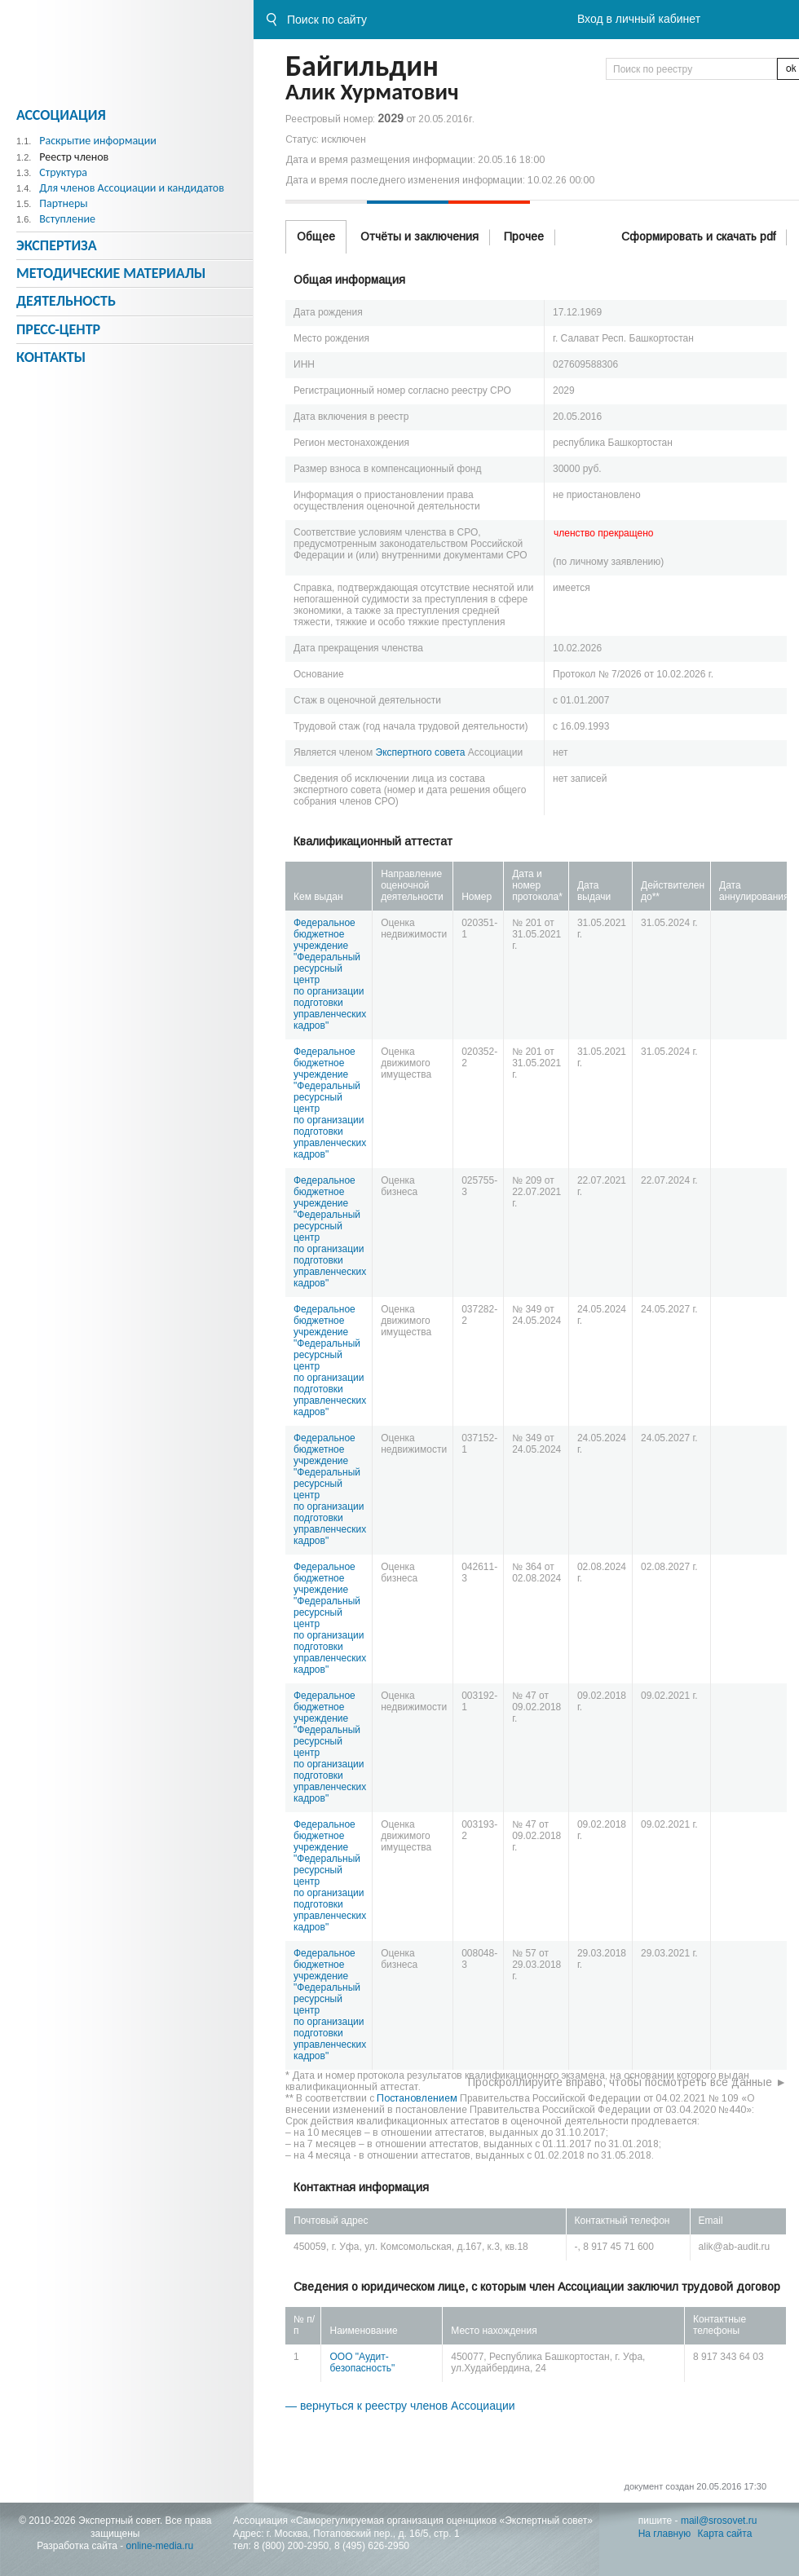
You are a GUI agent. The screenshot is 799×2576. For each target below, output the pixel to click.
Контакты (51, 357)
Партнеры (63, 203)
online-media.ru (160, 2546)
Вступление (67, 219)
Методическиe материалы (110, 273)
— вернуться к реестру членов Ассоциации (400, 2405)
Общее (316, 236)
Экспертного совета (421, 752)
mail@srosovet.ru (719, 2520)
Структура (63, 172)
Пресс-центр (58, 329)
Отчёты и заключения (419, 236)
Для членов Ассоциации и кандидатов (131, 188)
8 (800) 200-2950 (291, 2546)
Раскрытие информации (98, 141)
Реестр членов (73, 157)
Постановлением (417, 2098)
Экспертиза (56, 245)
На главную (664, 2533)
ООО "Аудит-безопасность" (362, 2362)
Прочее (524, 236)
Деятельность (66, 301)
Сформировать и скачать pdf (698, 236)
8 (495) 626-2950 (371, 2546)
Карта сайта (725, 2533)
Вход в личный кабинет (638, 18)
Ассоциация (61, 115)
